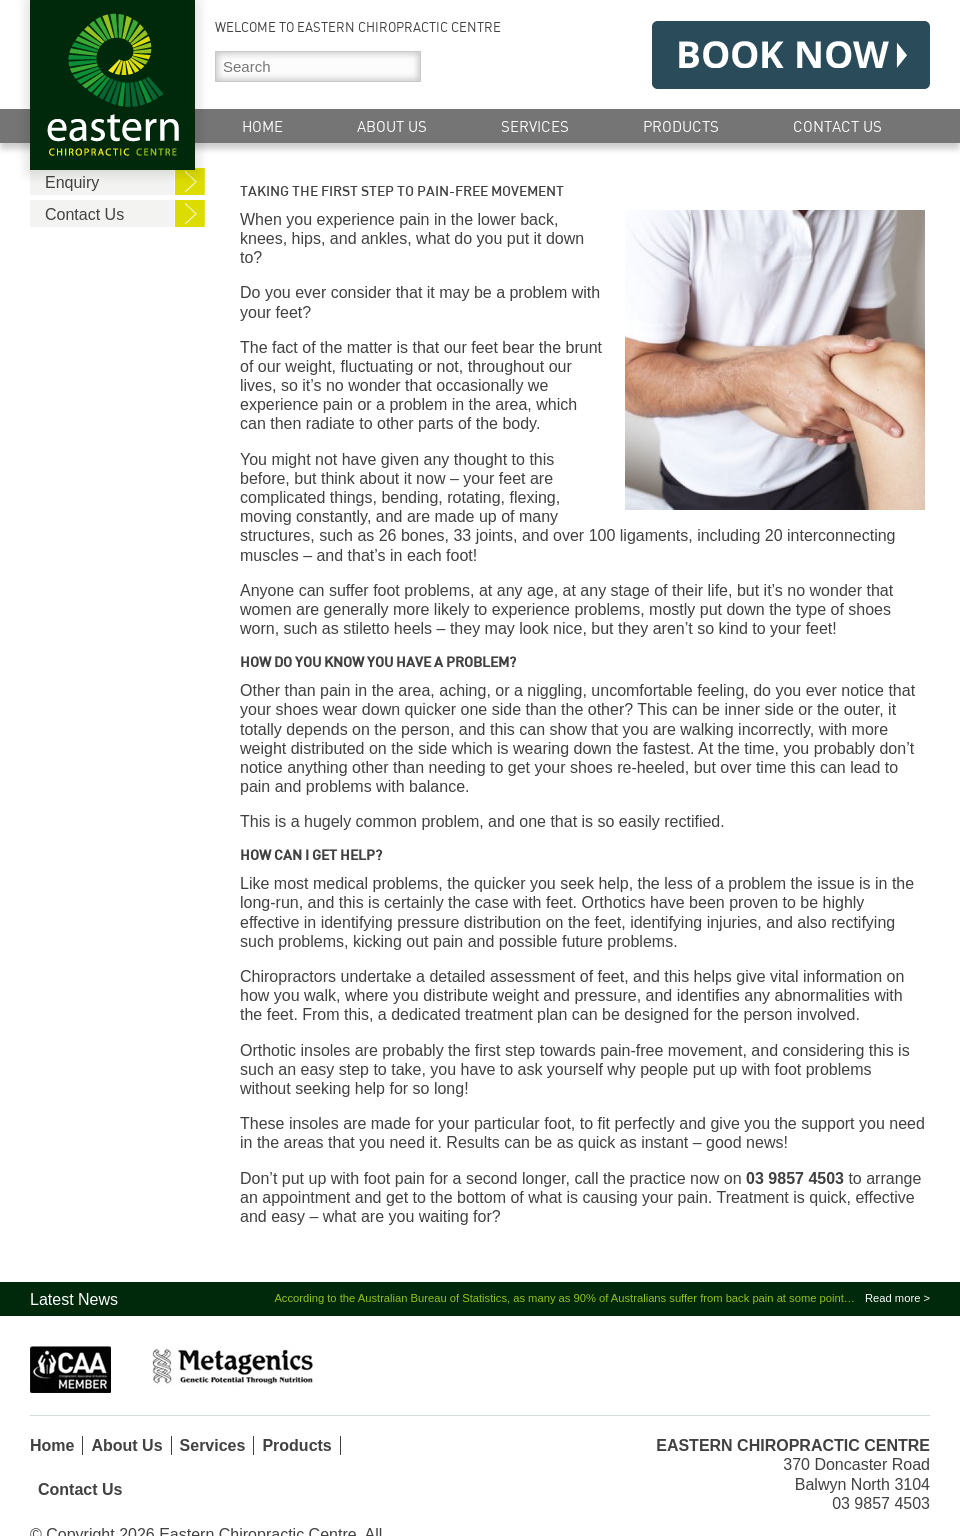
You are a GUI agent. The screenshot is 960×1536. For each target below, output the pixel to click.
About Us (392, 126)
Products (681, 126)
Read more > (897, 1298)
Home (262, 126)
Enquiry (72, 182)
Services (535, 126)
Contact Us (837, 126)
